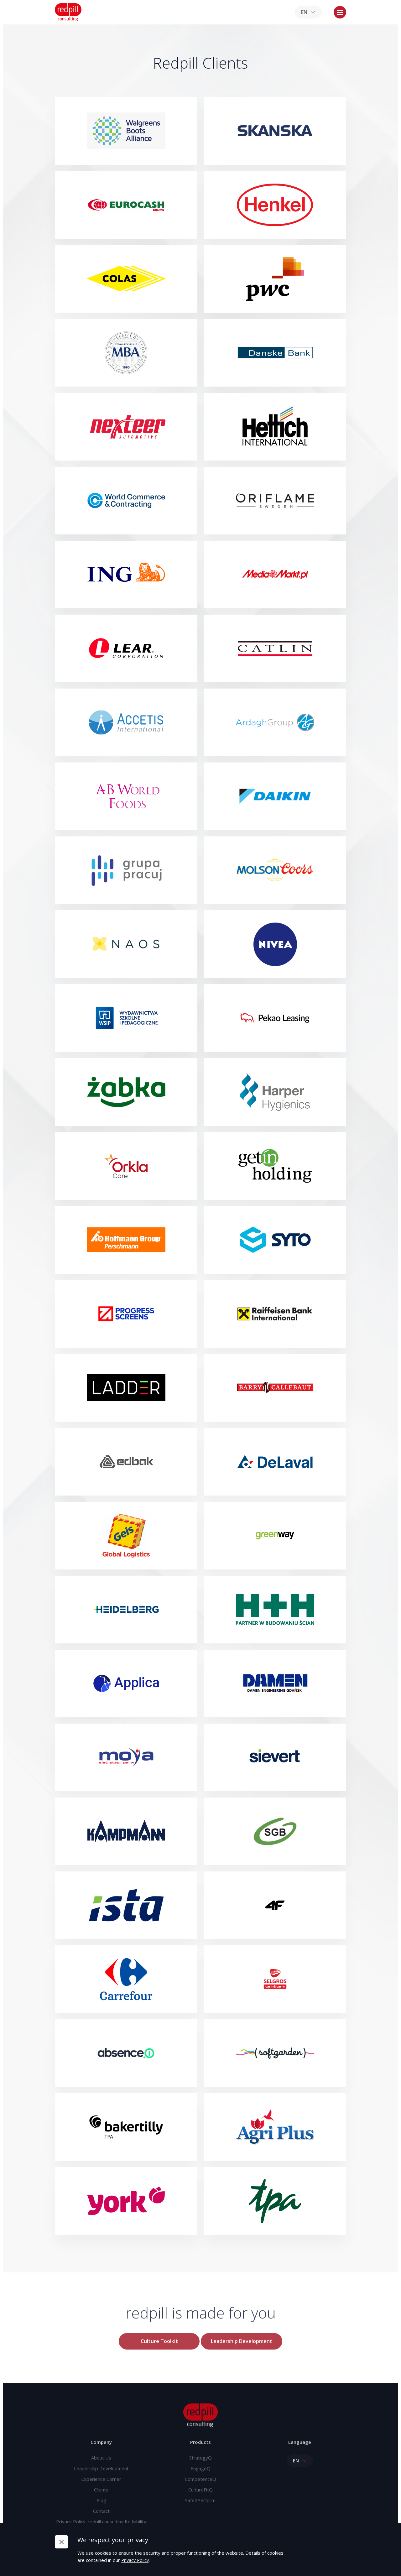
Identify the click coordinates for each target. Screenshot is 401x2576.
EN (308, 12)
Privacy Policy (137, 2560)
